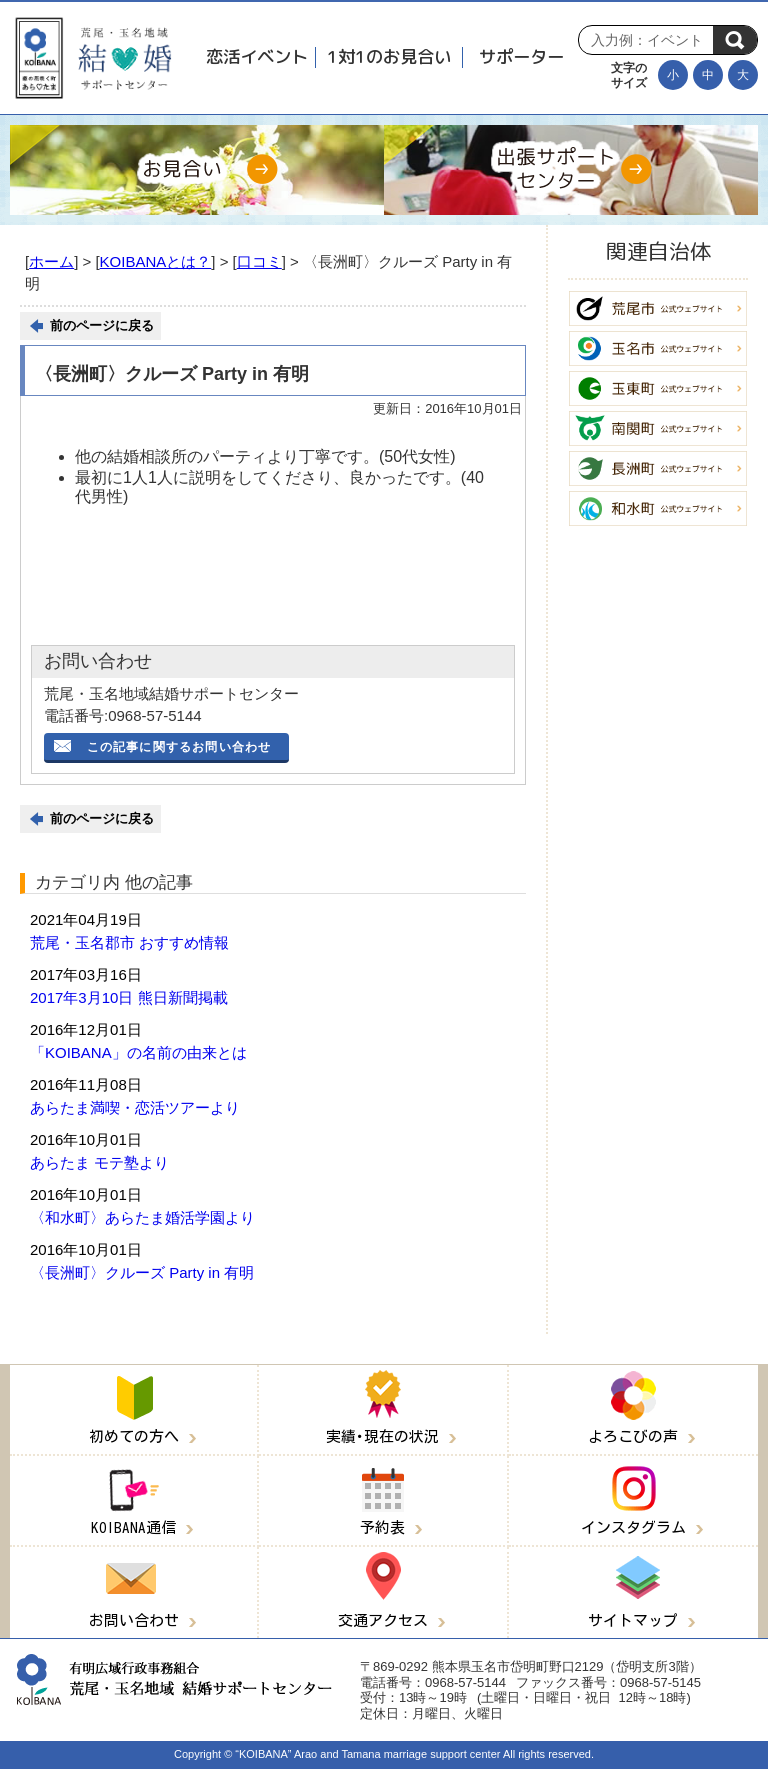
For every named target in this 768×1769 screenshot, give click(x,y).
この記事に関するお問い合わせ (179, 747)
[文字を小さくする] (673, 75)
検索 (735, 40)
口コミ (259, 261)
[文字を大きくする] (743, 75)
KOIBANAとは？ (156, 261)
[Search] (651, 40)
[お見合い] (197, 170)
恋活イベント (257, 56)
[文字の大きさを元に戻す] (708, 75)
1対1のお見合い (389, 56)
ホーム (51, 261)
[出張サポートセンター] (571, 170)
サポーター (521, 56)
